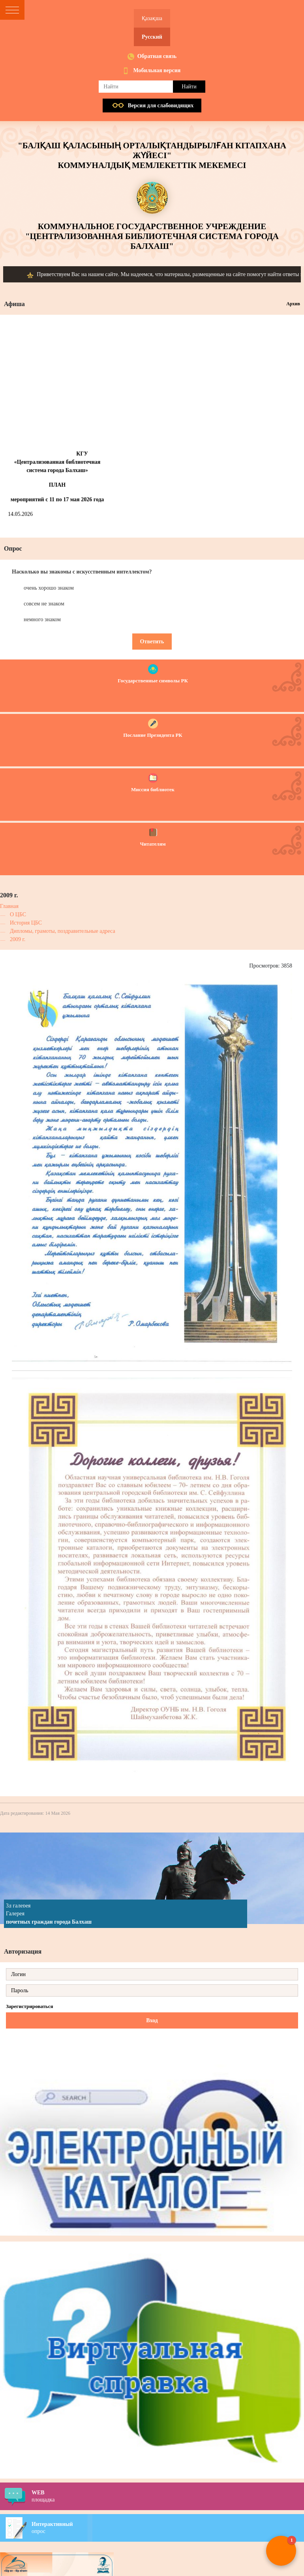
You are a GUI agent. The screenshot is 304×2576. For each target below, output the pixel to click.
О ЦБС (18, 914)
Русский (152, 37)
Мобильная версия (157, 70)
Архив (293, 303)
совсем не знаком (44, 604)
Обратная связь (157, 56)
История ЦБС (26, 923)
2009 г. (17, 939)
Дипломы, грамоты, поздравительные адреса (62, 931)
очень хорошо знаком (49, 588)
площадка (168, 2496)
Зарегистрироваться (29, 2006)
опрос (168, 2527)
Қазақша (152, 18)
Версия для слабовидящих (160, 105)
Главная (9, 906)
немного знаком (42, 619)
